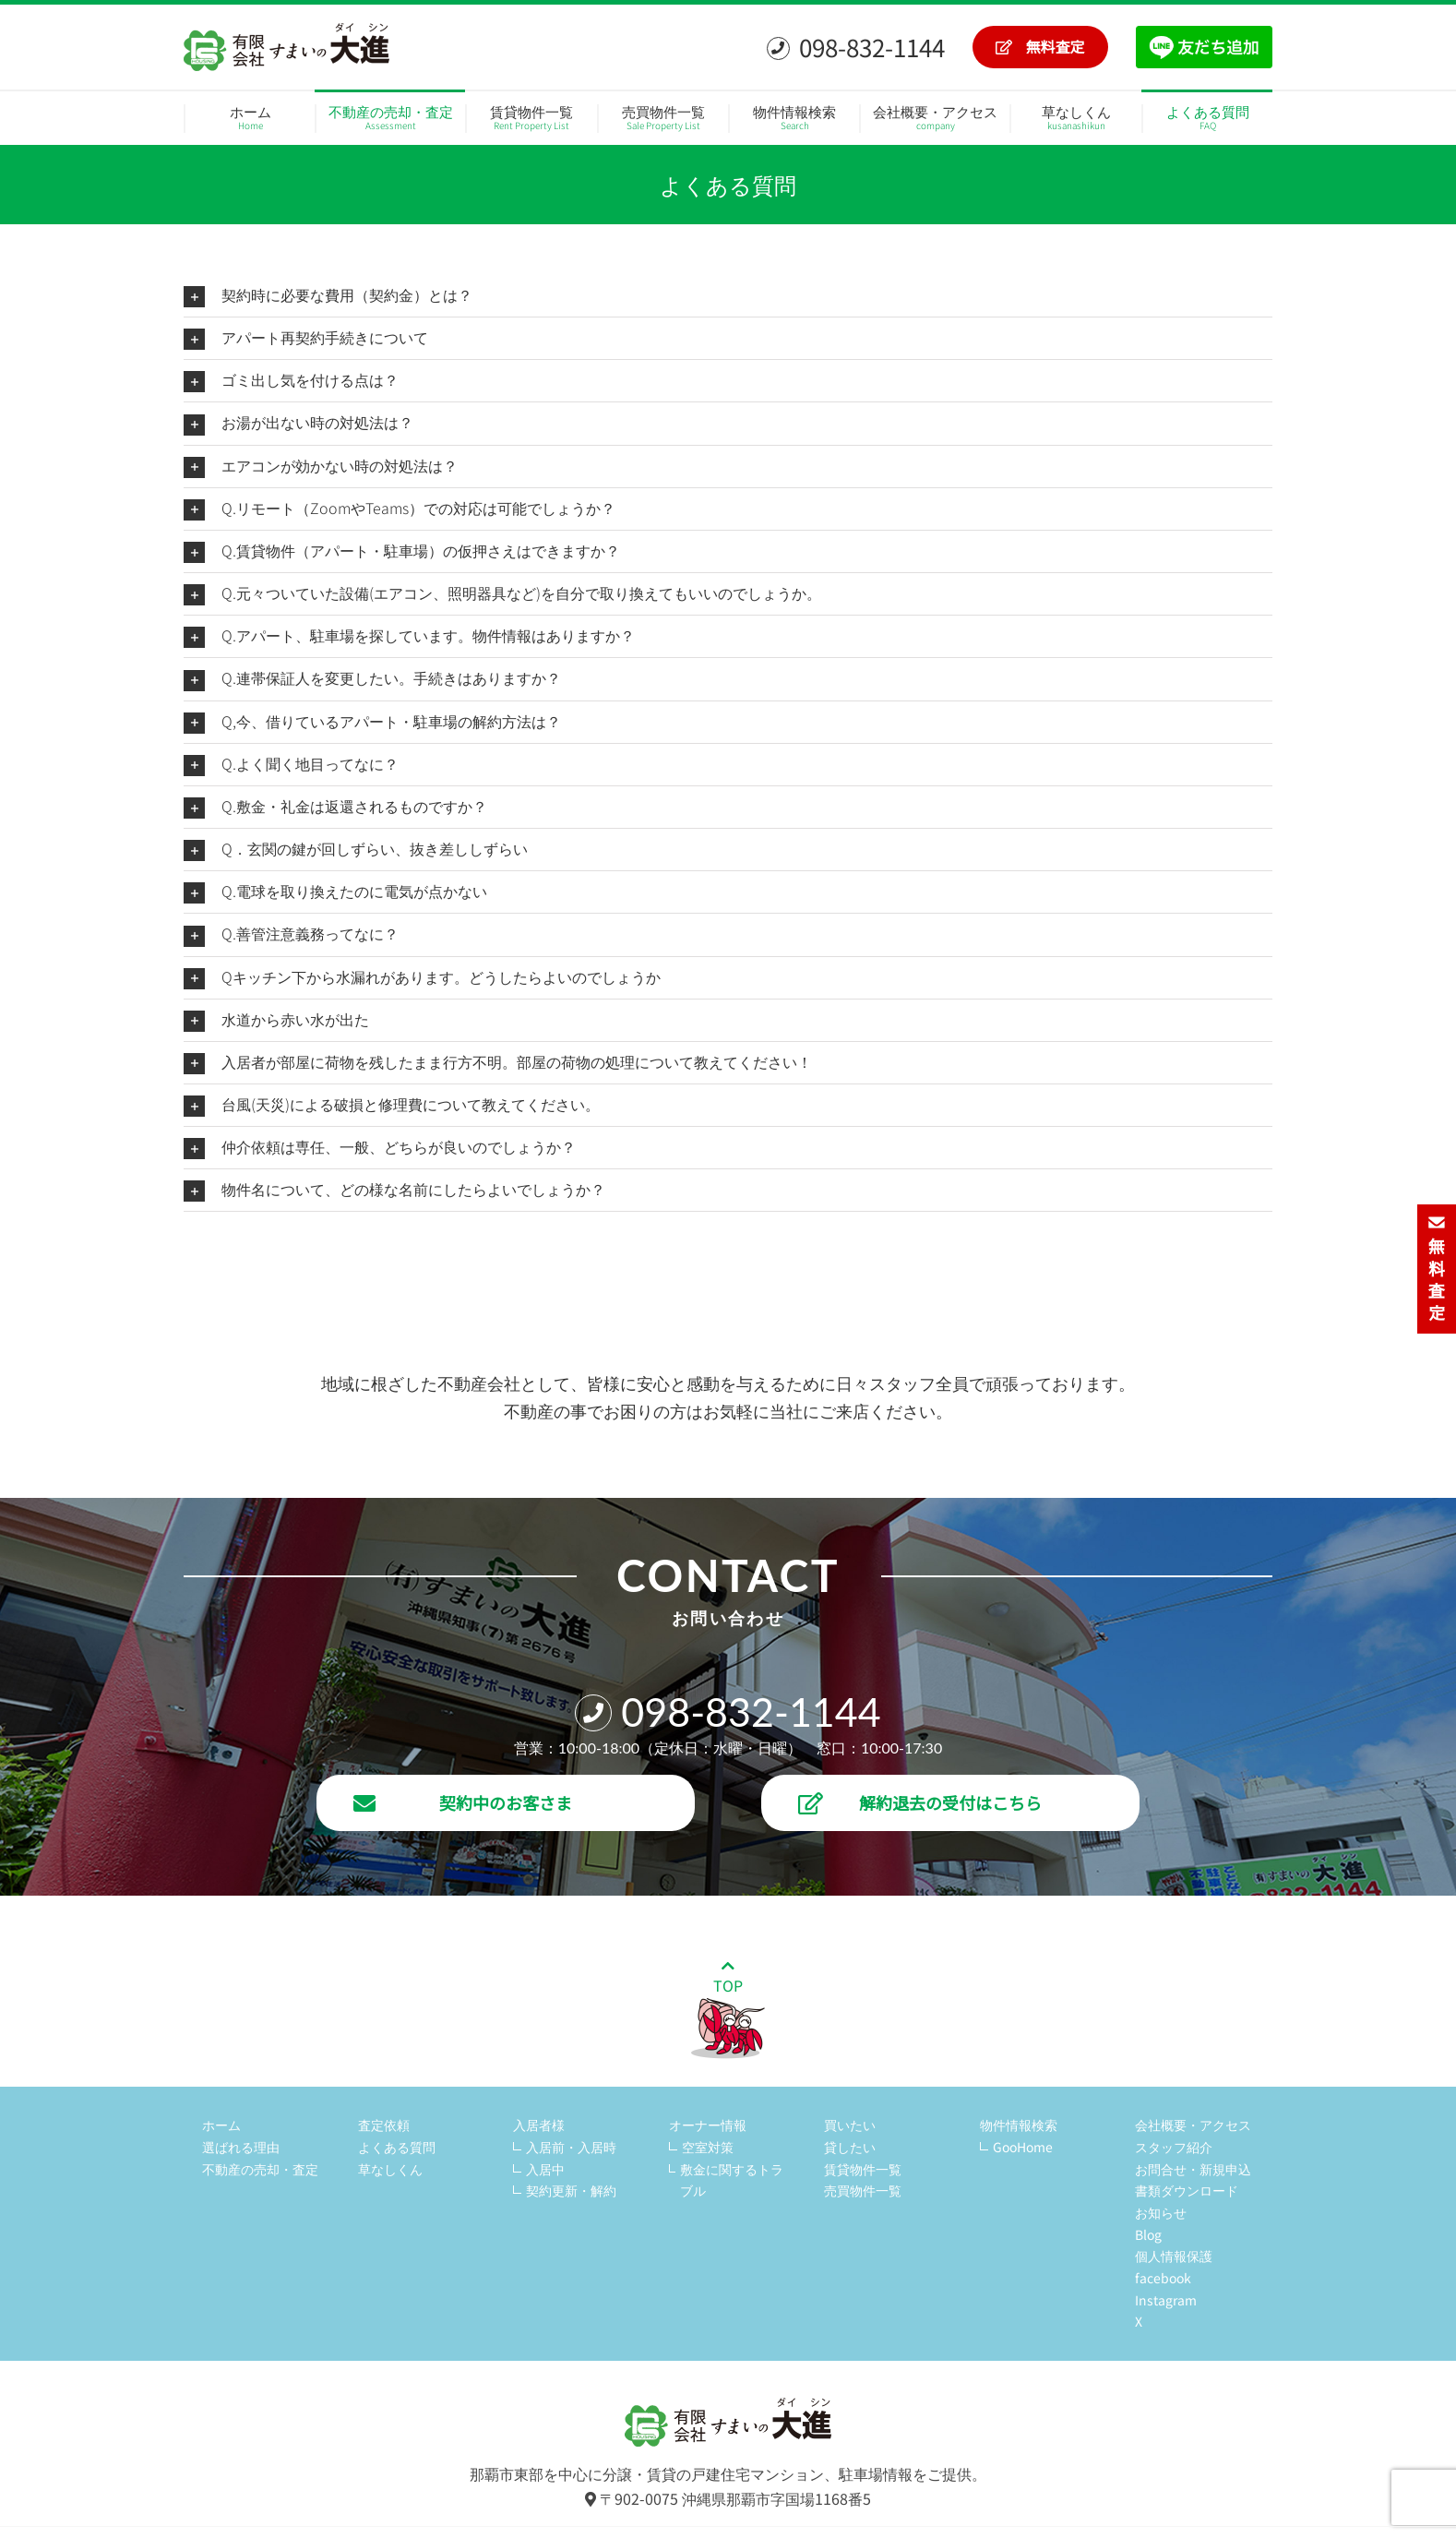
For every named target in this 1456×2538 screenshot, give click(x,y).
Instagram (1166, 2300)
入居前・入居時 (571, 2146)
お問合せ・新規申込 (1193, 2169)
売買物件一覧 (862, 2190)
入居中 (545, 2169)
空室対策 (708, 2146)
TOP (728, 2008)
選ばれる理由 (241, 2146)
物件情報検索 (1018, 2124)
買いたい (850, 2124)
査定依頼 (384, 2124)
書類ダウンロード (1186, 2190)
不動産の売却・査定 (260, 2169)
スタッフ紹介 (1173, 2146)
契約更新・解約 (571, 2190)
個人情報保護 (1173, 2255)
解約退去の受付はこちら (920, 1802)
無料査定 (1040, 46)
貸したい (850, 2146)
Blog (1148, 2234)
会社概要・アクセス (1193, 2124)
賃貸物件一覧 (862, 2169)
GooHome (1023, 2146)
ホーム (221, 2124)
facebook (1163, 2278)
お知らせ (1161, 2212)
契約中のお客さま (462, 1802)
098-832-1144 (856, 46)
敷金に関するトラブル (731, 2180)
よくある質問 (397, 2146)
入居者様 (539, 2124)
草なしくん (390, 2169)
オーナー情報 (707, 2124)
